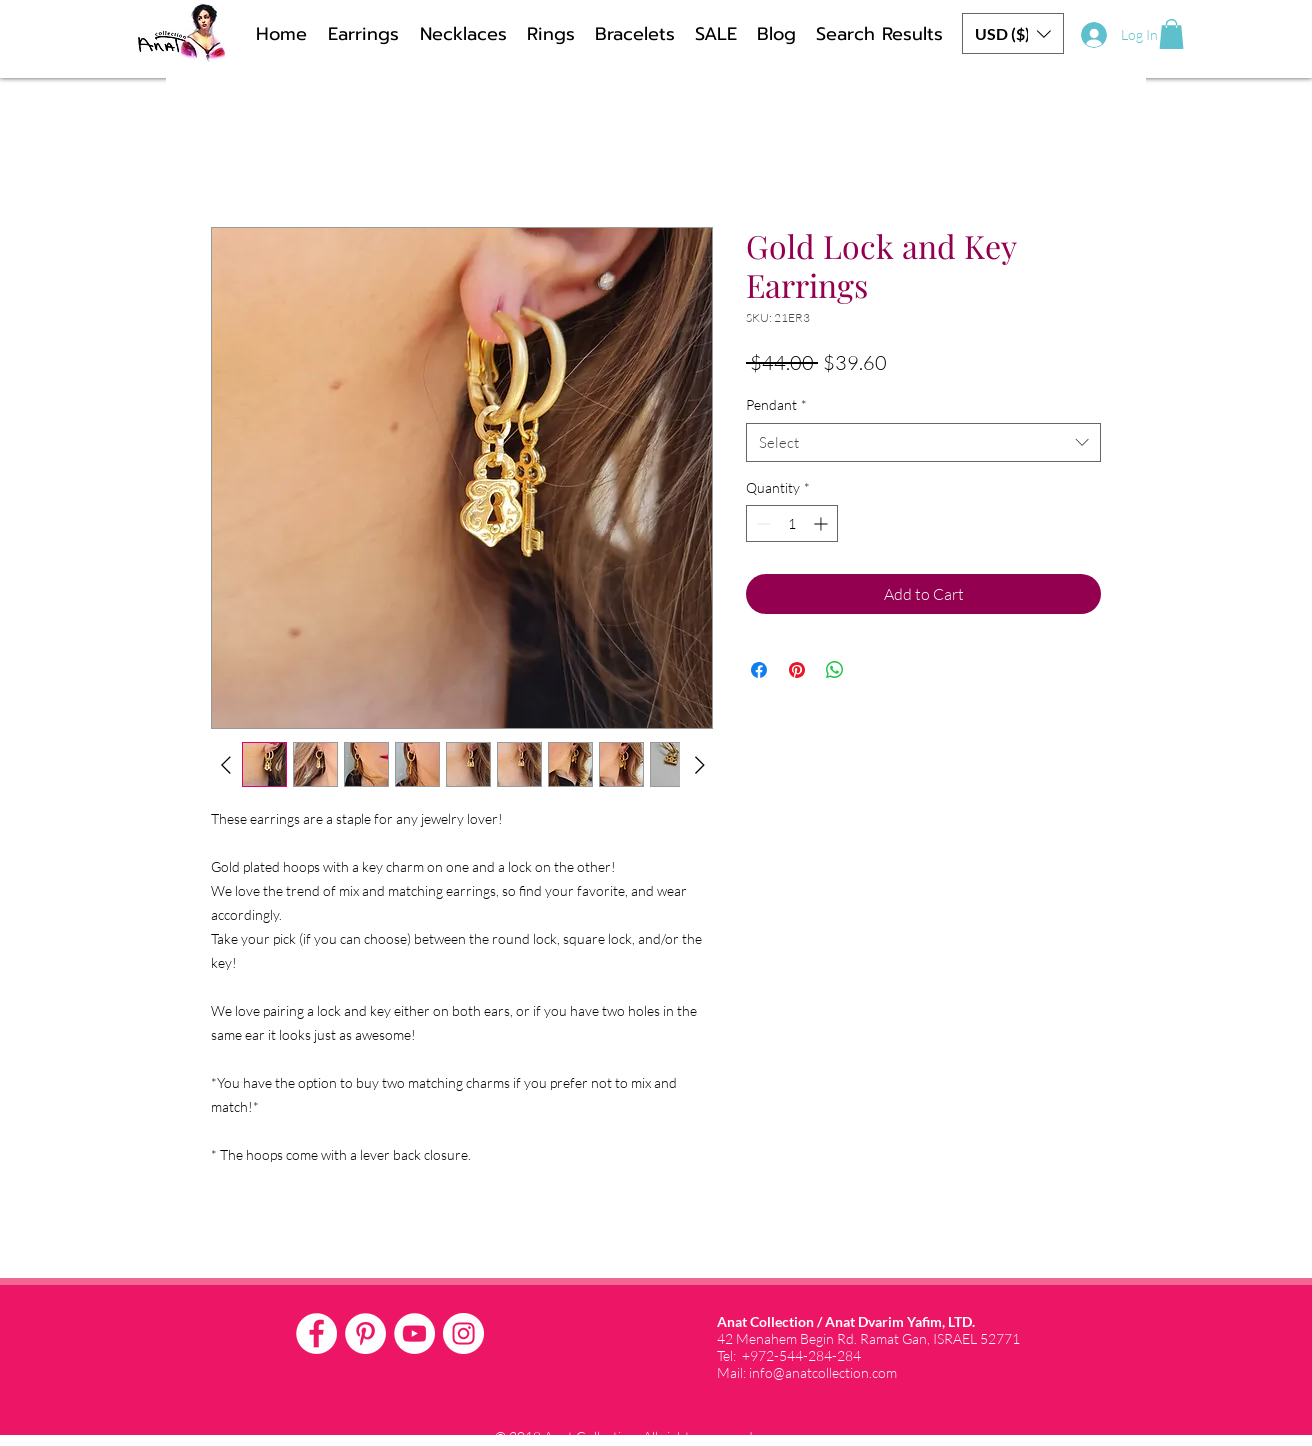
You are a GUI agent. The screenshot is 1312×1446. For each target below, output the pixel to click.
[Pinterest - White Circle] (365, 1333)
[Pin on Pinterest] (797, 670)
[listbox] (1013, 33)
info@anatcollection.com (823, 1372)
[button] (1013, 33)
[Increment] (822, 523)
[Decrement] (761, 523)
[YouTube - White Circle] (414, 1333)
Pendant (776, 404)
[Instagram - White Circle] (463, 1333)
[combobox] (923, 442)
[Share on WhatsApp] (835, 670)
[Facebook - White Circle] (316, 1333)
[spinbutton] (792, 523)
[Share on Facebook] (759, 670)
